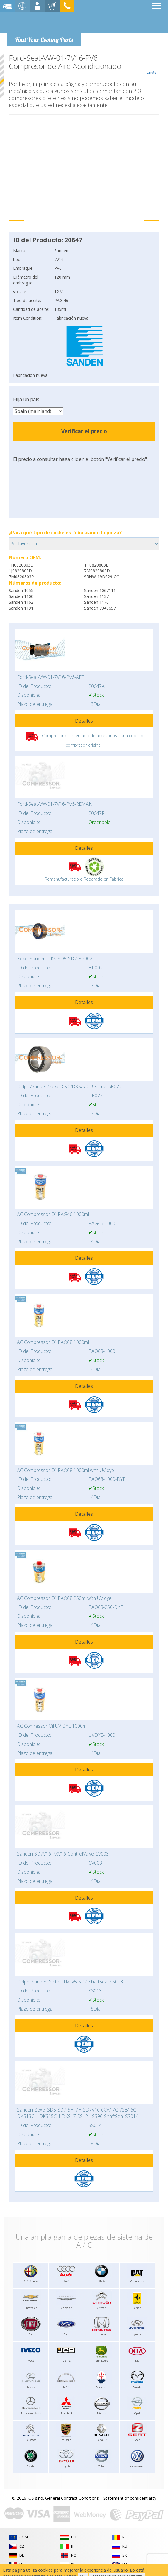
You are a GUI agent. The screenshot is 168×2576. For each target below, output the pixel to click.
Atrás (151, 65)
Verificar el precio (84, 431)
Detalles (84, 721)
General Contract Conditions (72, 2498)
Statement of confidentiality (129, 2498)
